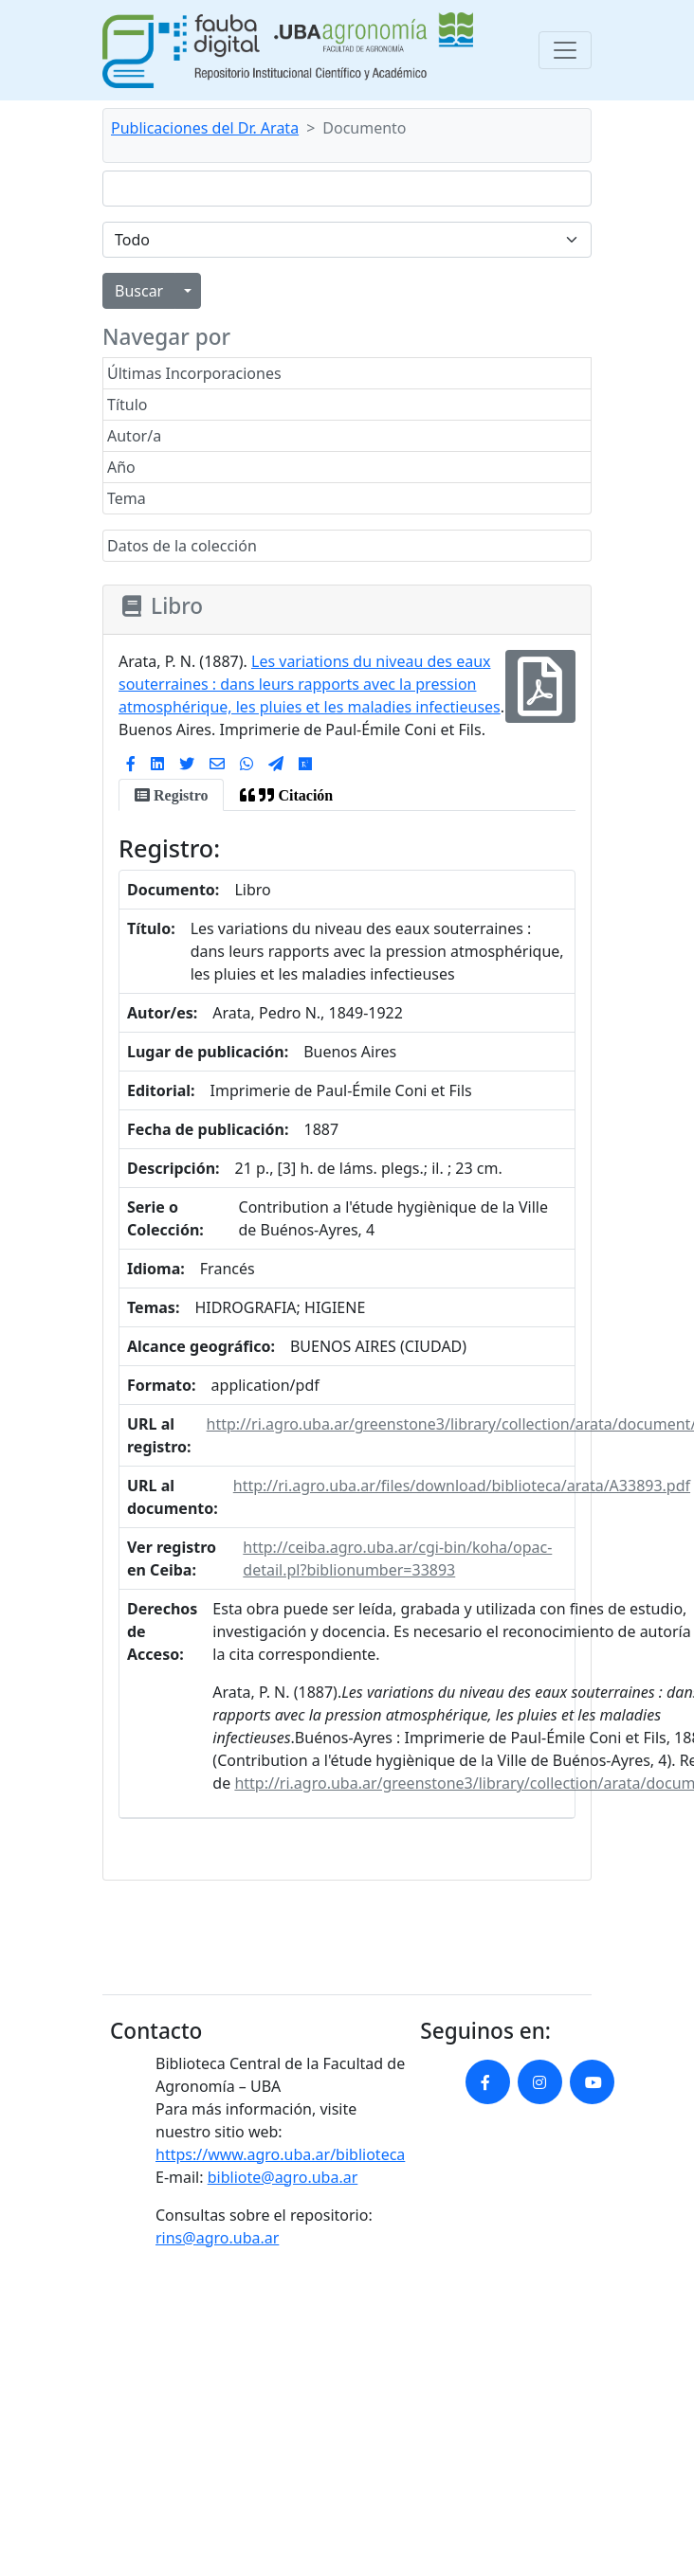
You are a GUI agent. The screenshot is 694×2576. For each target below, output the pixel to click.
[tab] (171, 795)
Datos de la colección (182, 545)
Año (121, 467)
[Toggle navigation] (565, 50)
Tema (126, 498)
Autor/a (134, 435)
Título (127, 404)
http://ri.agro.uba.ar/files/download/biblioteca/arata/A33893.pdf (461, 1485)
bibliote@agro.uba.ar (283, 2177)
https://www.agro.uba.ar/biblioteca (280, 2154)
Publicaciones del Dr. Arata (205, 127)
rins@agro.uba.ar (217, 2237)
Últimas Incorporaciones (194, 373)
